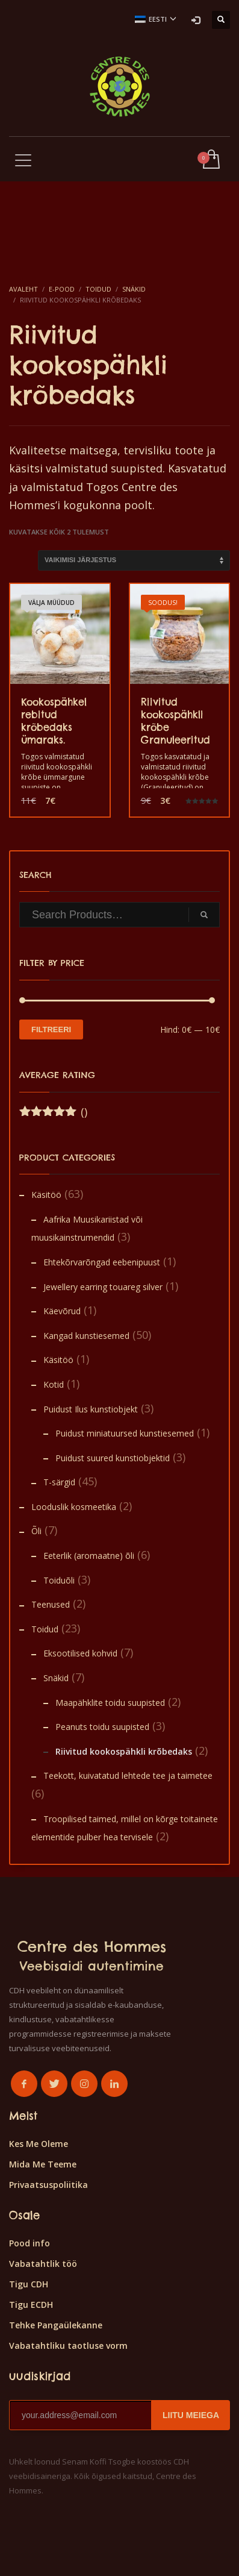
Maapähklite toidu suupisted (110, 1702)
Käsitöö (46, 1194)
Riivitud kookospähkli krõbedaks (123, 1751)
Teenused (50, 1604)
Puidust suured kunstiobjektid (112, 1458)
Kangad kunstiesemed (86, 1335)
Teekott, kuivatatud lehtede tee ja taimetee (128, 1775)
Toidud (44, 1629)
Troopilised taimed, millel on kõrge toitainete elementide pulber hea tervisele (124, 1828)
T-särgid (59, 1482)
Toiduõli (59, 1580)
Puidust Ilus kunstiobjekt (90, 1409)
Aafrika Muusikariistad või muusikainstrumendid (87, 1229)
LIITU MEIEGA (191, 2415)
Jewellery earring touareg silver (103, 1287)
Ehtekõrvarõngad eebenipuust (101, 1262)
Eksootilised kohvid (80, 1653)
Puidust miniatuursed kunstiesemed (124, 1433)
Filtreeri (51, 1029)
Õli (36, 1531)
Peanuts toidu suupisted (102, 1726)
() (53, 1112)
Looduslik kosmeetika (73, 1506)
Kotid (53, 1384)
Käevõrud (62, 1311)
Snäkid (56, 1678)
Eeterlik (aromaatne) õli (88, 1555)
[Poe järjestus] (134, 560)
